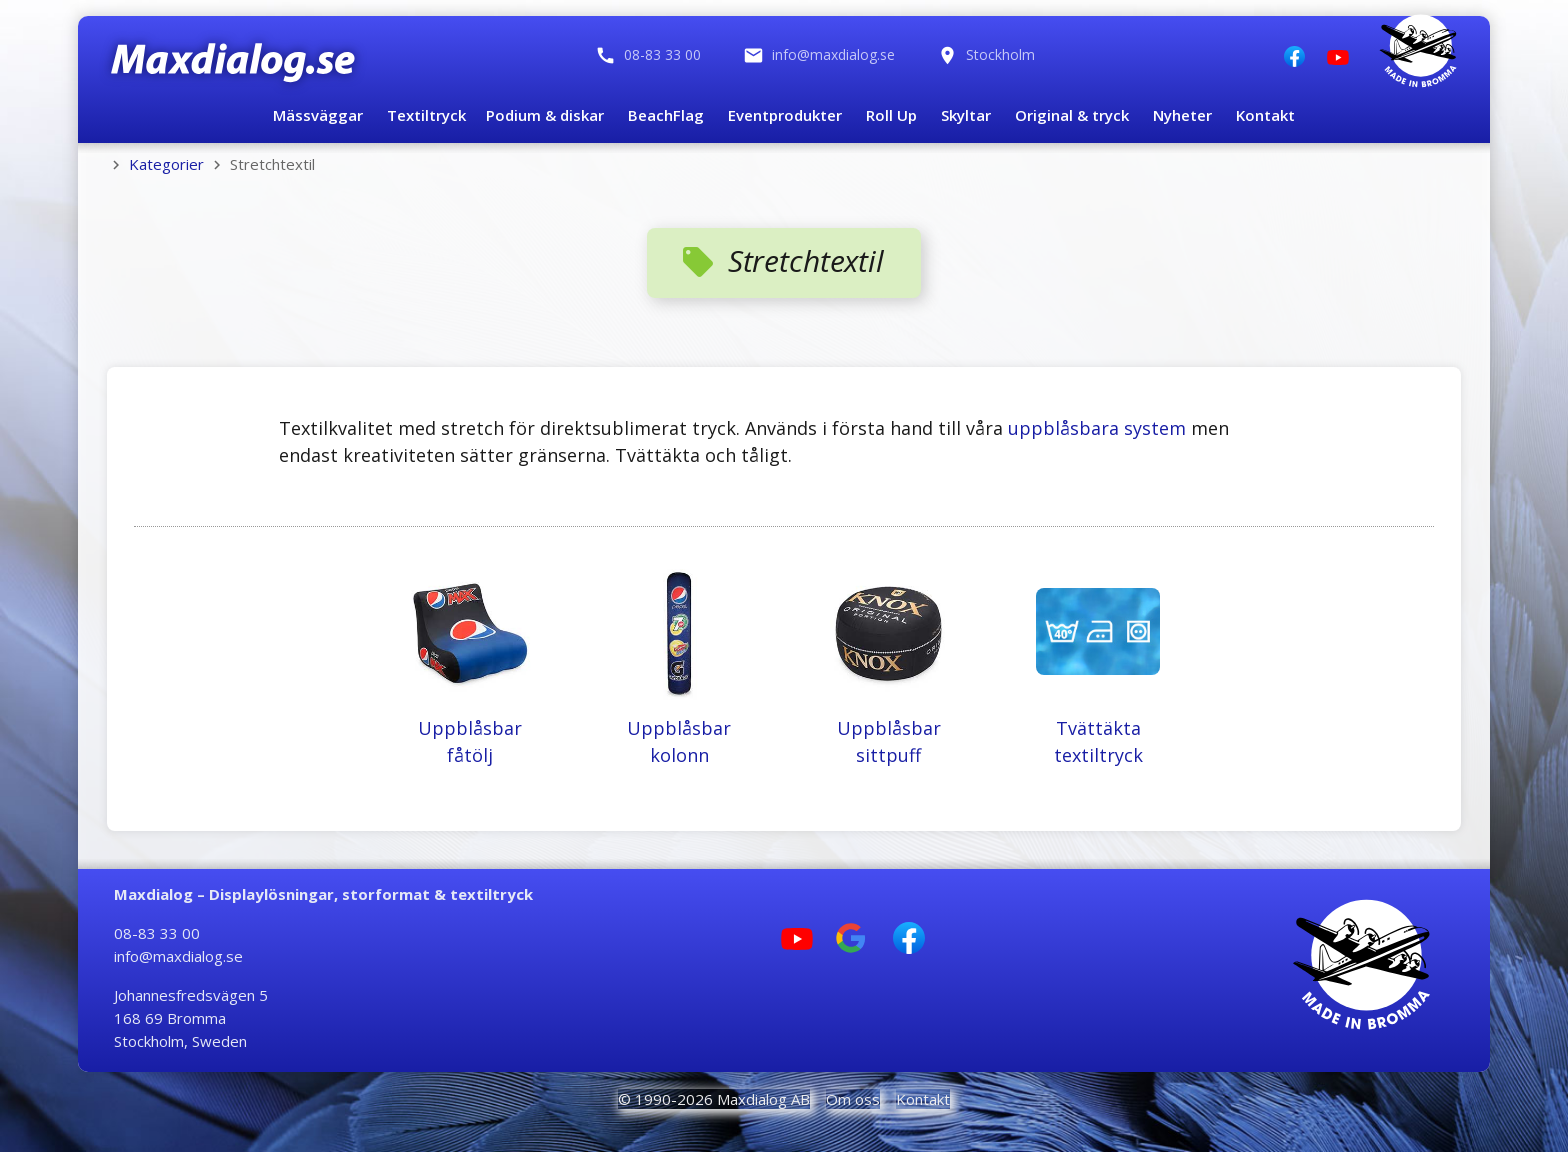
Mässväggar (318, 115)
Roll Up (891, 115)
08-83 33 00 (157, 933)
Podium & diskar (545, 115)
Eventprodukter (785, 115)
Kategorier (166, 164)
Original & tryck (1072, 115)
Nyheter (1182, 115)
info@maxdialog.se (178, 956)
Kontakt (1265, 115)
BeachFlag (666, 115)
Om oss (853, 1099)
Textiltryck (426, 115)
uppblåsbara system (1097, 428)
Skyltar (966, 115)
